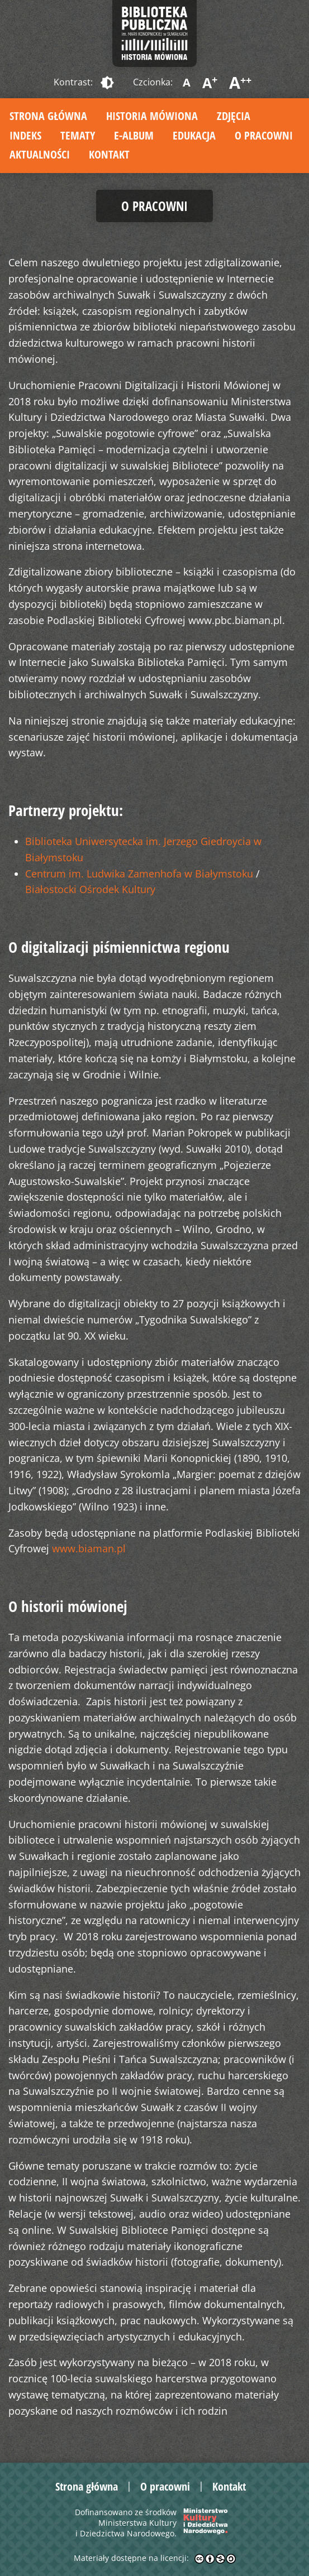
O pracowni (264, 135)
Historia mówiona (152, 115)
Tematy (77, 135)
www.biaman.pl (89, 1548)
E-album (134, 135)
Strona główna (48, 115)
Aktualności (39, 154)
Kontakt (109, 154)
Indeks (25, 135)
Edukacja (194, 135)
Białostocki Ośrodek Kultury (90, 889)
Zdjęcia (233, 115)
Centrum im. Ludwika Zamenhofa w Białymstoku (139, 873)
